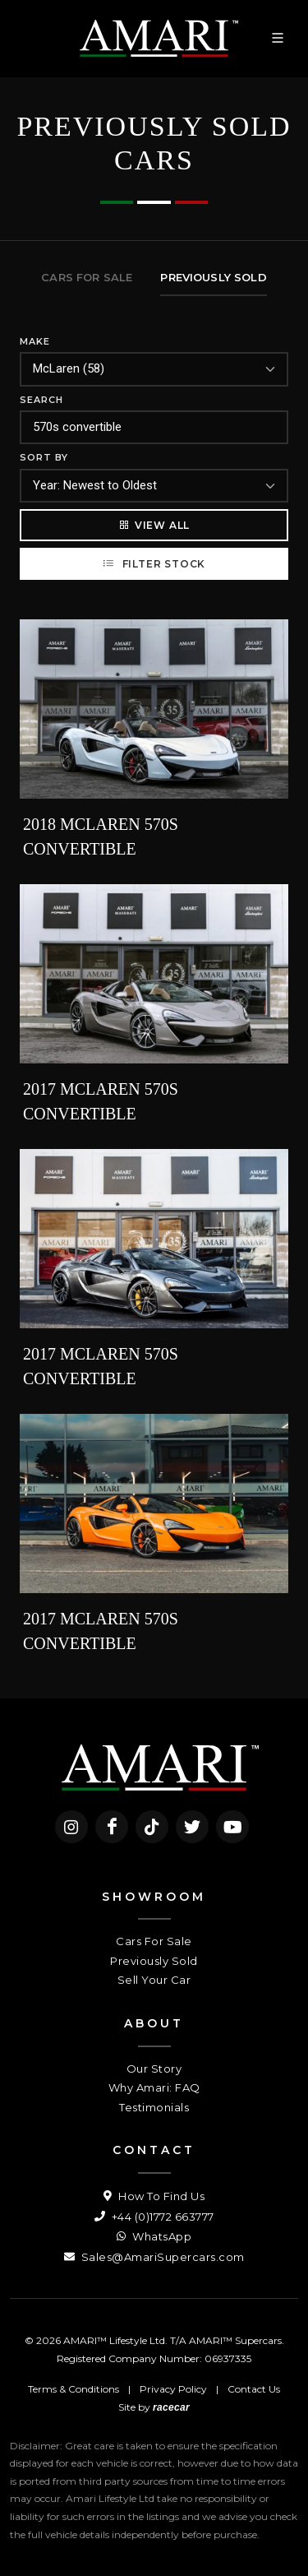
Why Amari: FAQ (154, 2087)
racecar (171, 2407)
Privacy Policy (173, 2389)
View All (154, 525)
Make (35, 341)
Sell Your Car (154, 1979)
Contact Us (254, 2389)
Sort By (44, 457)
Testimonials (154, 2107)
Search (41, 399)
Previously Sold (154, 1960)
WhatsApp (154, 2236)
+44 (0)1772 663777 (154, 2216)
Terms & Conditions (73, 2389)
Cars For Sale (154, 1941)
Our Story (154, 2068)
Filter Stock (154, 563)
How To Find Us (154, 2196)
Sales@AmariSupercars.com (154, 2257)
